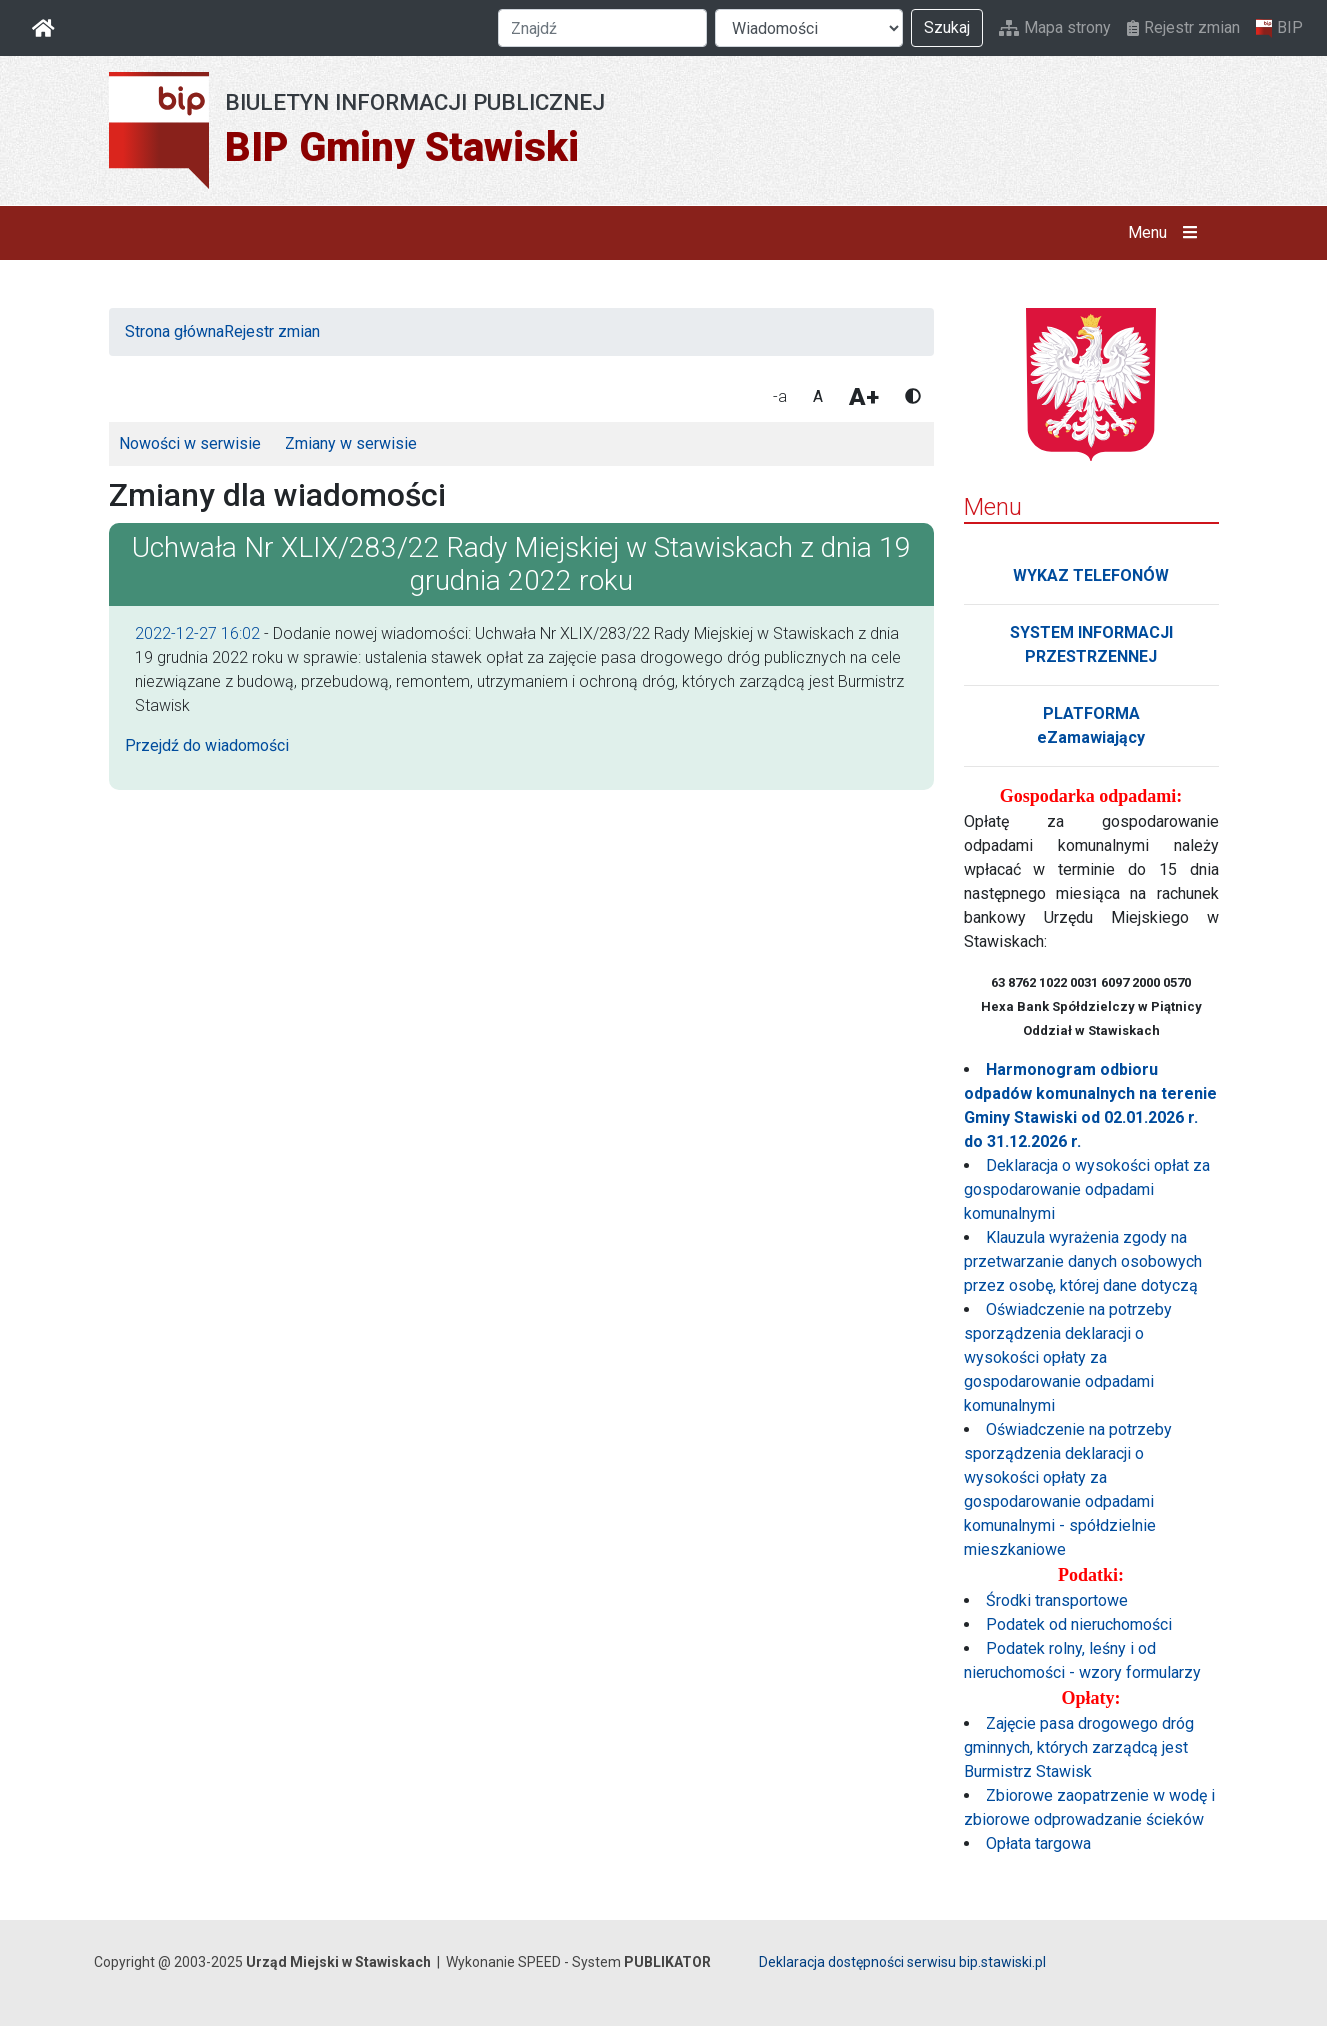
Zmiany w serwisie (351, 443)
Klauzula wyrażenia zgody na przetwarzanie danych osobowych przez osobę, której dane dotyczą (1083, 1261)
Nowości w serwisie (190, 443)
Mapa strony (1055, 27)
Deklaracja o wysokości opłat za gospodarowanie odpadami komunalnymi (1087, 1189)
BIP (1279, 28)
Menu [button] (1166, 233)
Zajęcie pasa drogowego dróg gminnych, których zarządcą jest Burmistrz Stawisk (1079, 1747)
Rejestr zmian (1183, 27)
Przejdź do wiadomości (207, 745)
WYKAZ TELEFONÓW (1091, 575)
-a (780, 396)
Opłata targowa (1038, 1843)
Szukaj (947, 27)
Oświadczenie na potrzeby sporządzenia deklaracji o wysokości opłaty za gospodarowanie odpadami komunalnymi (1068, 1357)
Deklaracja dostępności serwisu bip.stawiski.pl (902, 1962)
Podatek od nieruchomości (1079, 1624)
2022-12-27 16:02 (197, 633)
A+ (864, 397)
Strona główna (174, 331)
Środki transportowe (1057, 1600)
